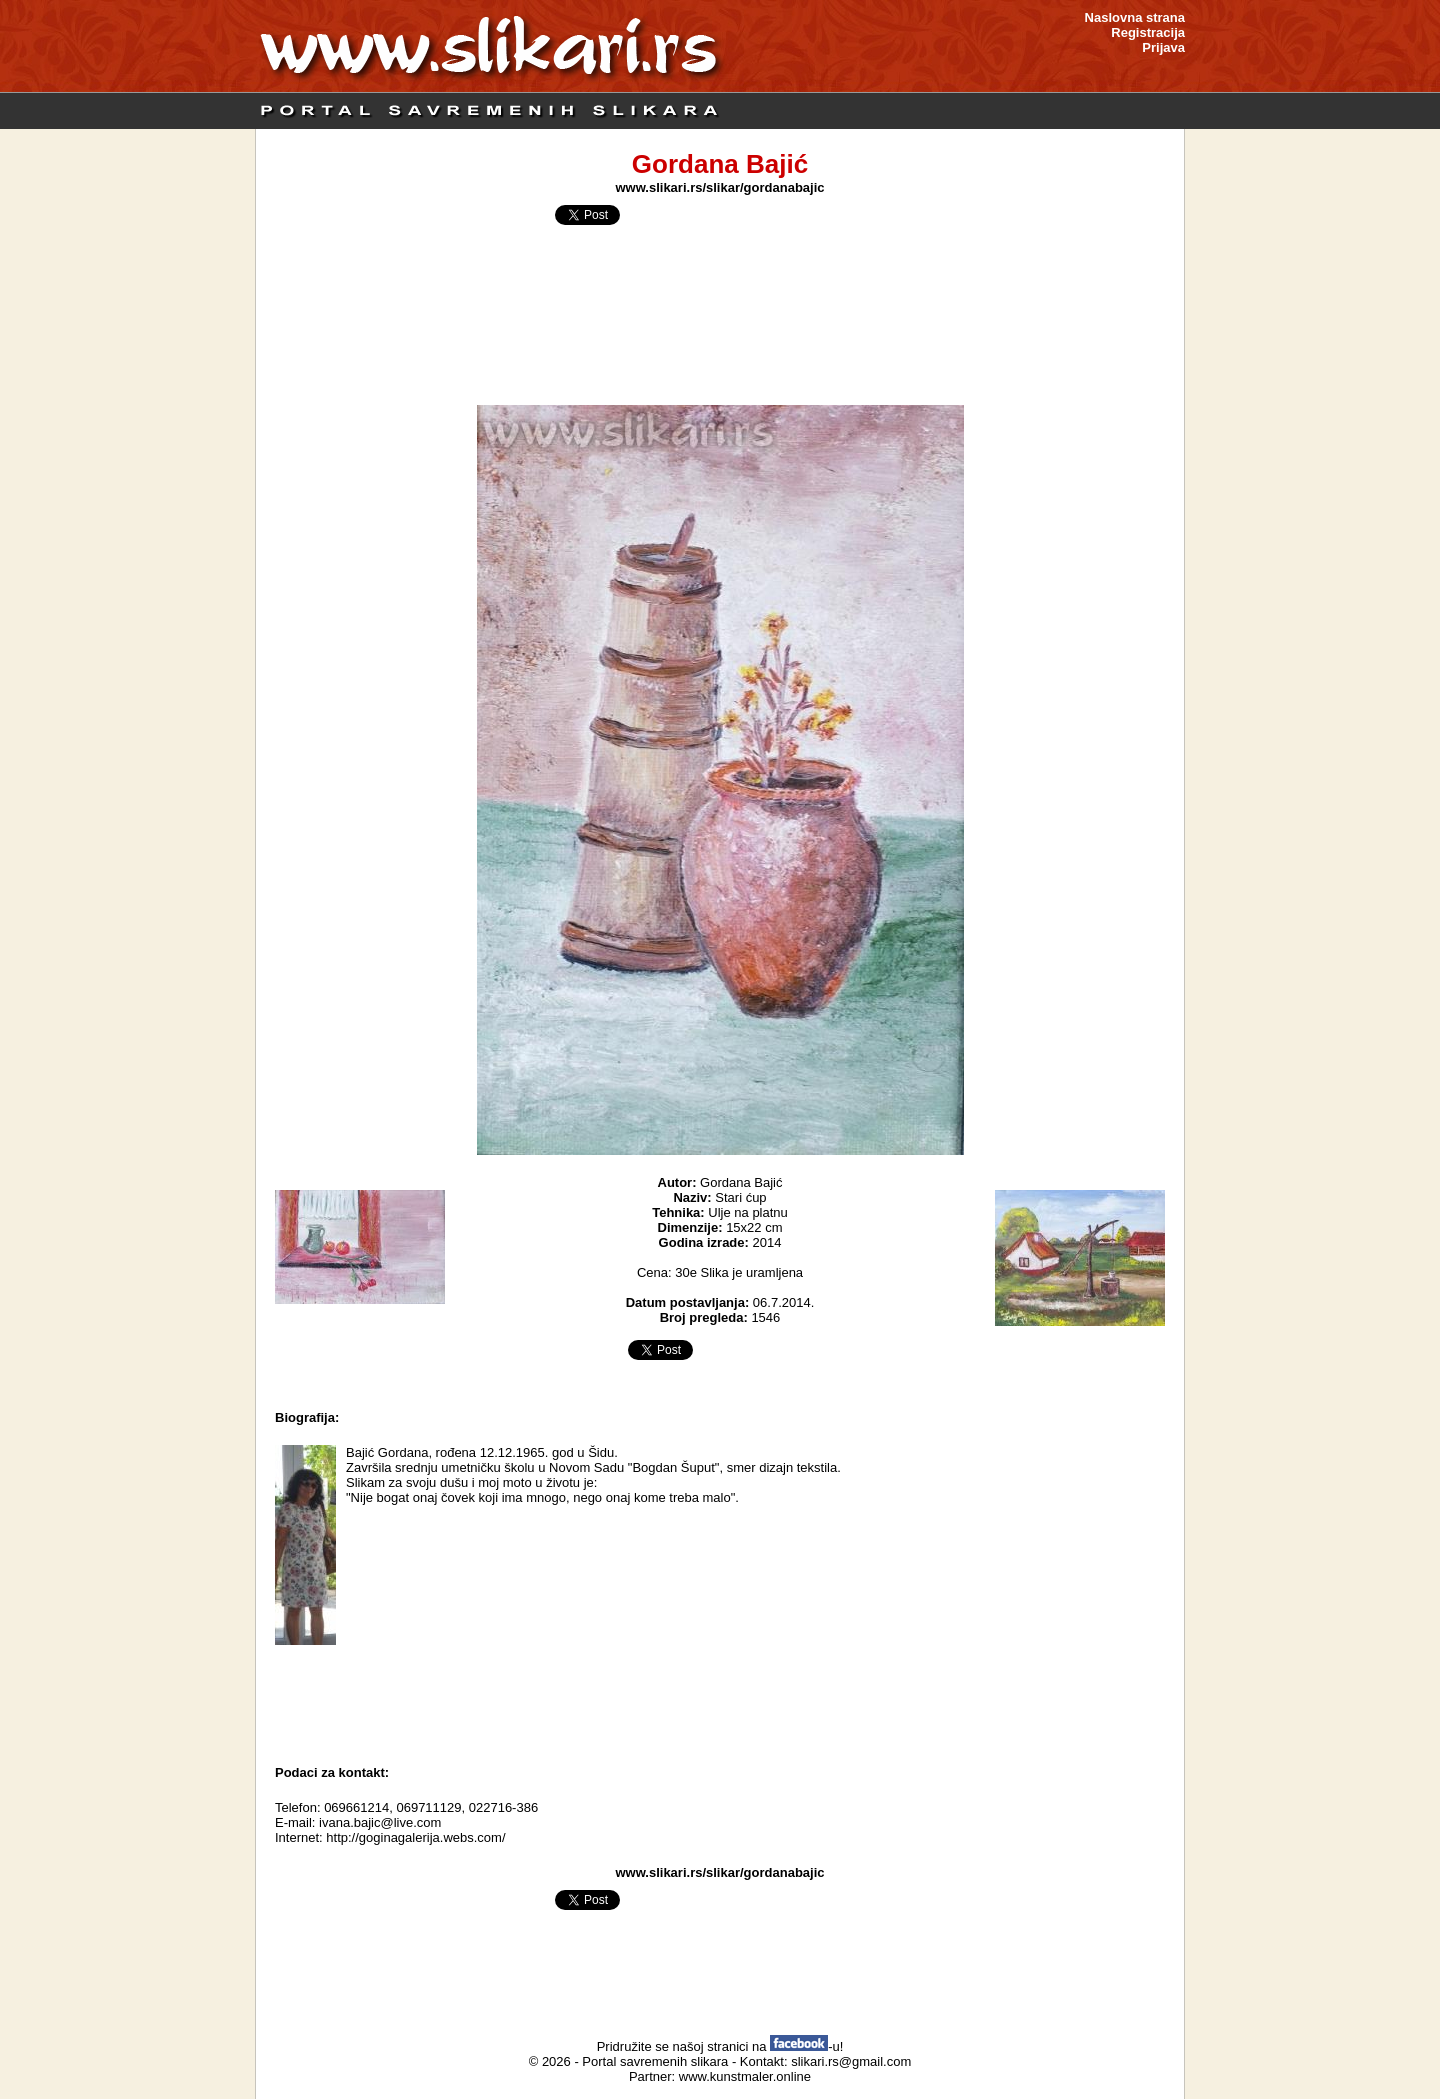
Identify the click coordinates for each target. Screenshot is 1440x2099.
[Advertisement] (720, 1700)
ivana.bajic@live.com (380, 1822)
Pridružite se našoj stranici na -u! (720, 2046)
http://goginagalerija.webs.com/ (415, 1837)
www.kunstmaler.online (745, 2076)
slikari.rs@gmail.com (851, 2061)
